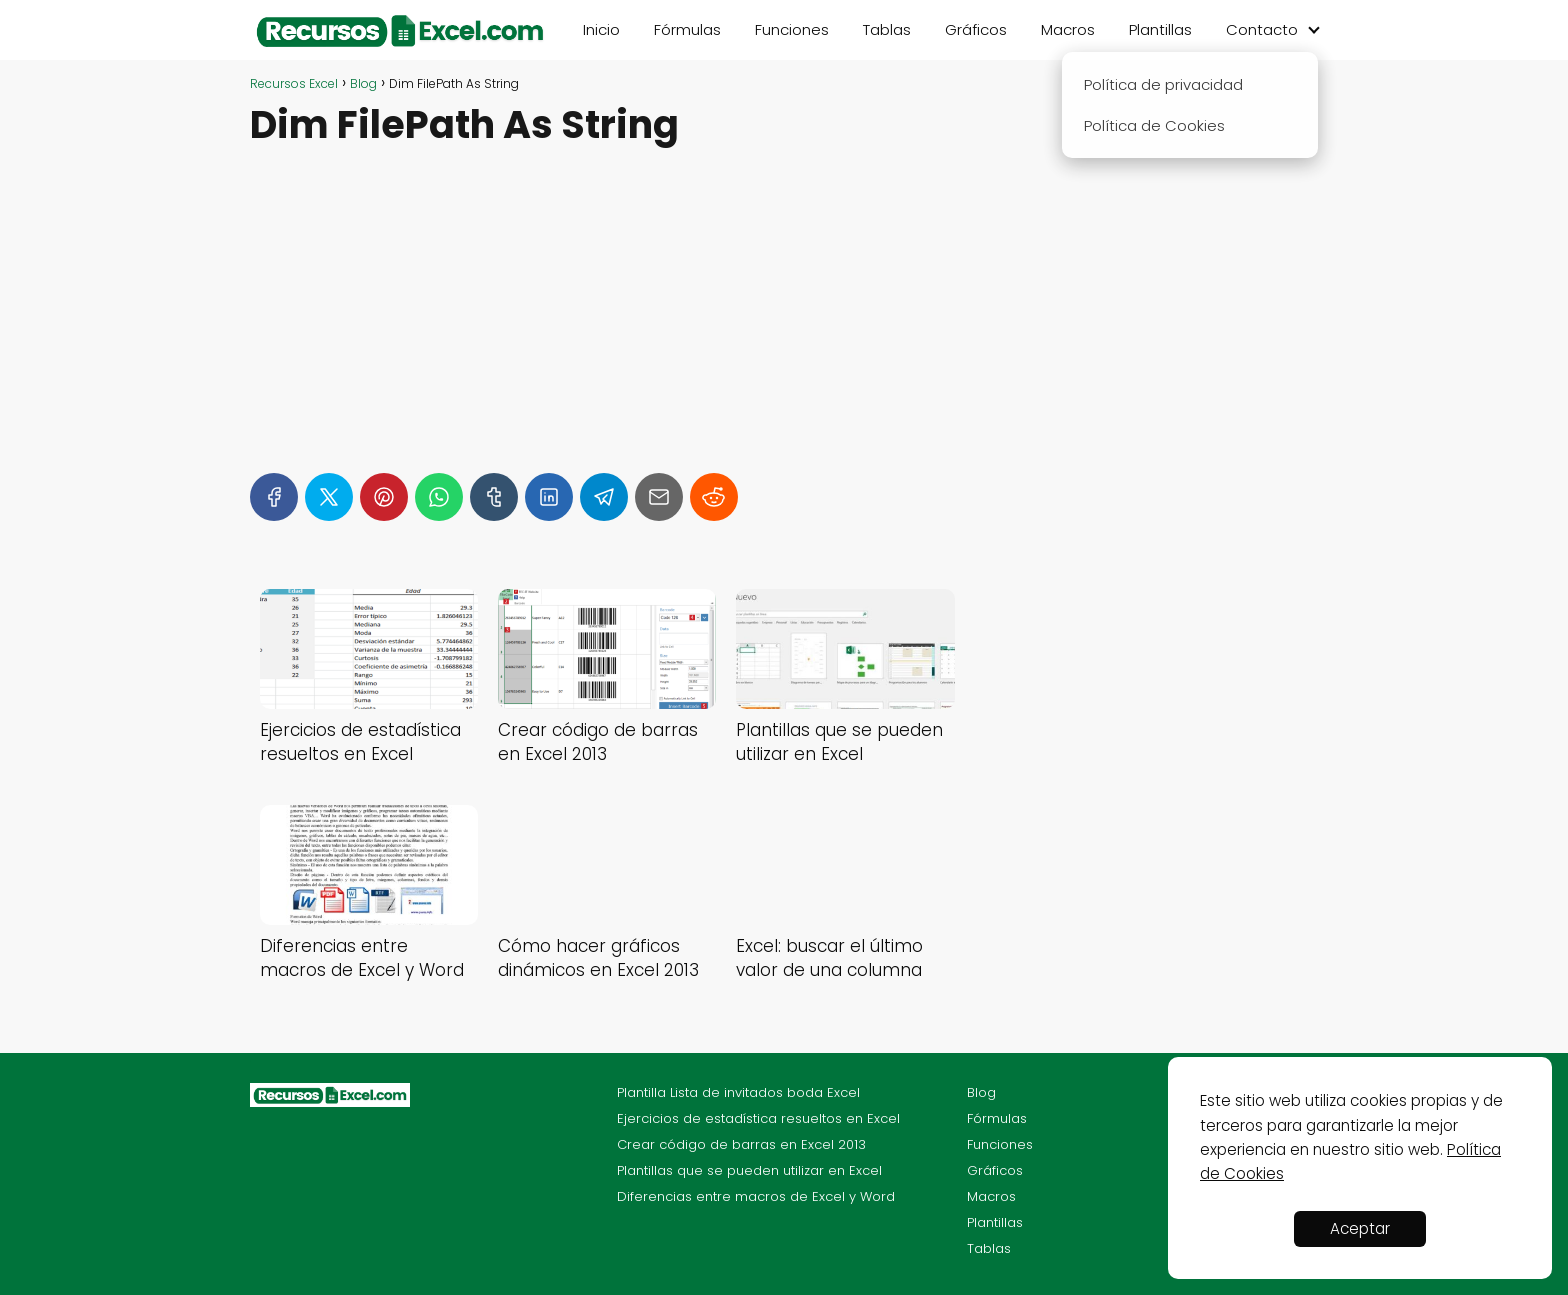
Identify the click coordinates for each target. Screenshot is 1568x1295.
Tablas (887, 29)
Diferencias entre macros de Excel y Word (756, 1196)
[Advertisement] (607, 301)
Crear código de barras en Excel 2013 (741, 1144)
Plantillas (1160, 29)
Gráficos (976, 29)
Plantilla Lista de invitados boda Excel (738, 1092)
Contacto (1262, 29)
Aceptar (1360, 1228)
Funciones (792, 29)
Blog (981, 1092)
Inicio (601, 29)
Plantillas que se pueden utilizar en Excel (749, 1170)
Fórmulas (687, 29)
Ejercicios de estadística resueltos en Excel (758, 1118)
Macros (1068, 29)
